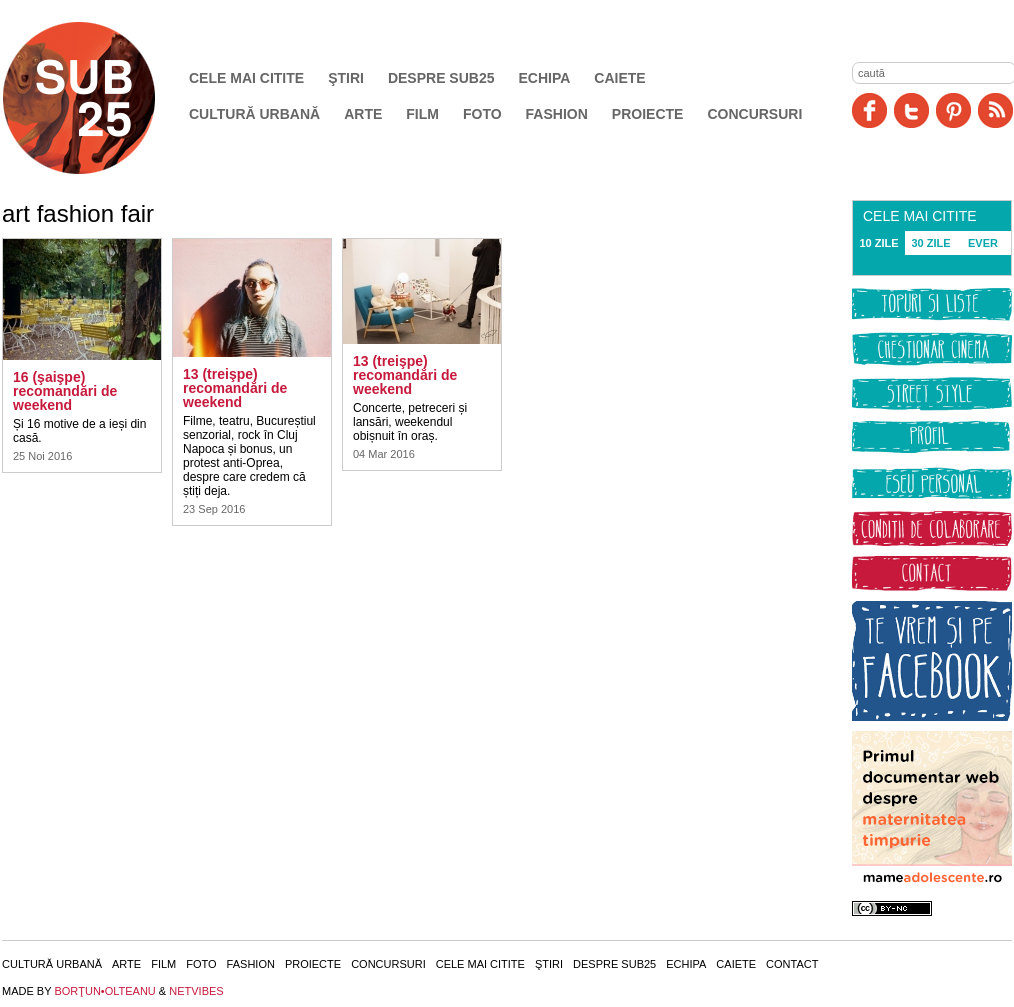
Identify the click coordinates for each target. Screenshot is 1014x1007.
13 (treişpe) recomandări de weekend (235, 388)
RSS (995, 110)
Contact (792, 964)
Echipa (545, 78)
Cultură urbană (254, 114)
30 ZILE (930, 243)
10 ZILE (878, 243)
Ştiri (346, 78)
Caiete (619, 78)
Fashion (557, 114)
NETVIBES (196, 991)
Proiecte (648, 114)
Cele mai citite (246, 78)
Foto (482, 114)
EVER (983, 243)
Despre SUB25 (441, 78)
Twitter (911, 110)
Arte (363, 114)
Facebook (869, 110)
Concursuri (754, 114)
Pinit (953, 110)
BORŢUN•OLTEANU (104, 991)
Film (422, 114)
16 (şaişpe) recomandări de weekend (65, 391)
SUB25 (102, 98)
